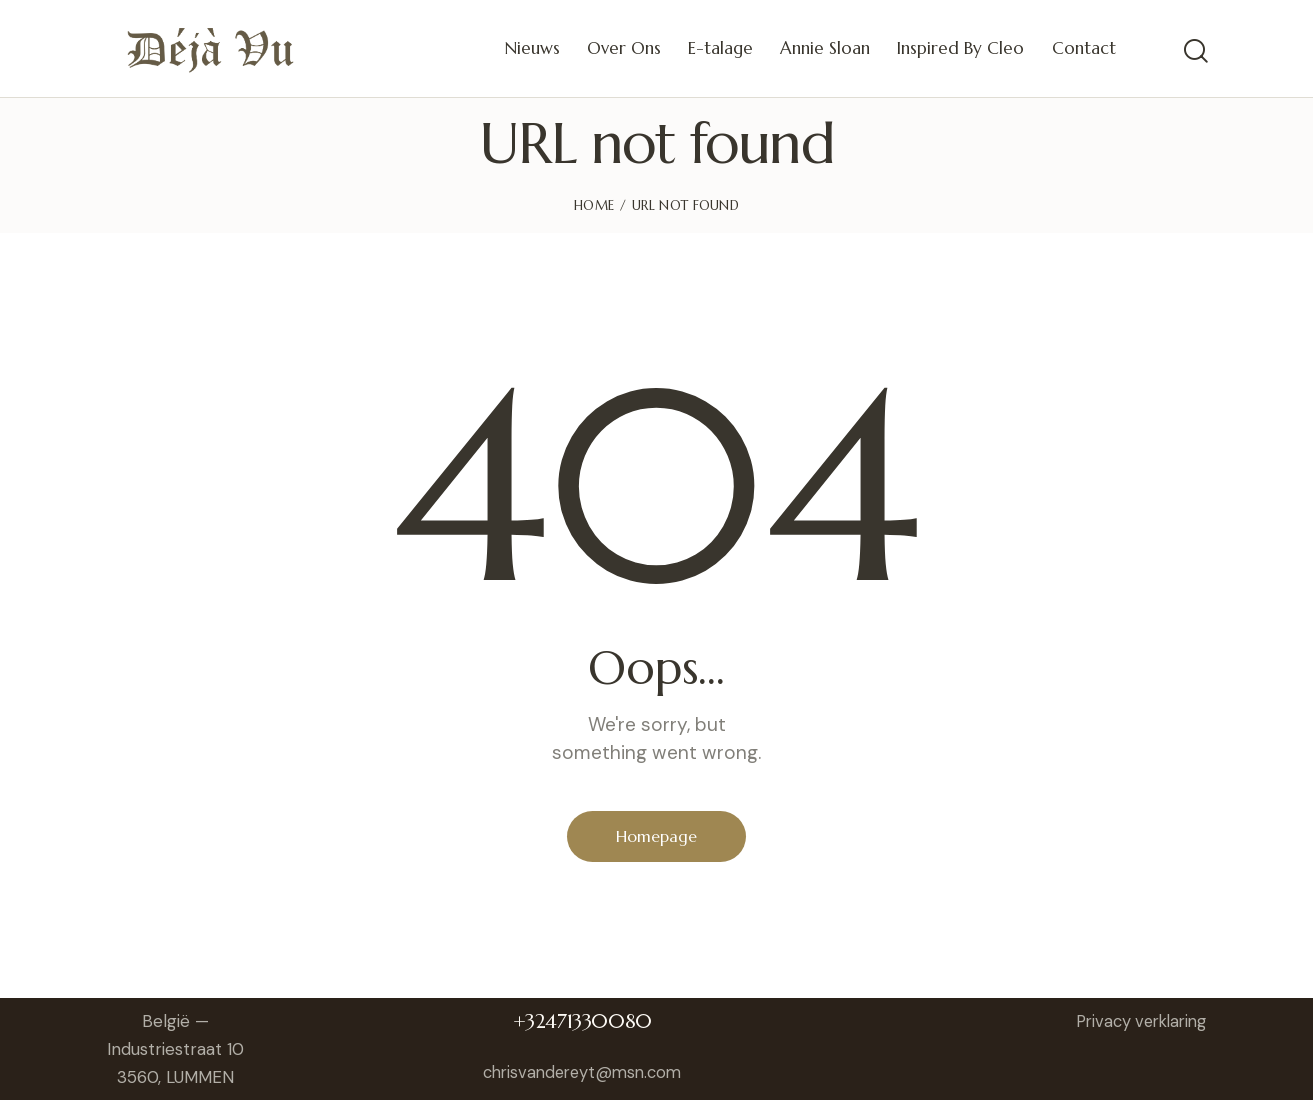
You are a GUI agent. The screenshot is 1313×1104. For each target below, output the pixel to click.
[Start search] (1194, 51)
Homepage (656, 838)
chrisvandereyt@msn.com (587, 1075)
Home (594, 205)
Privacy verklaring (1135, 1024)
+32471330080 (587, 1024)
